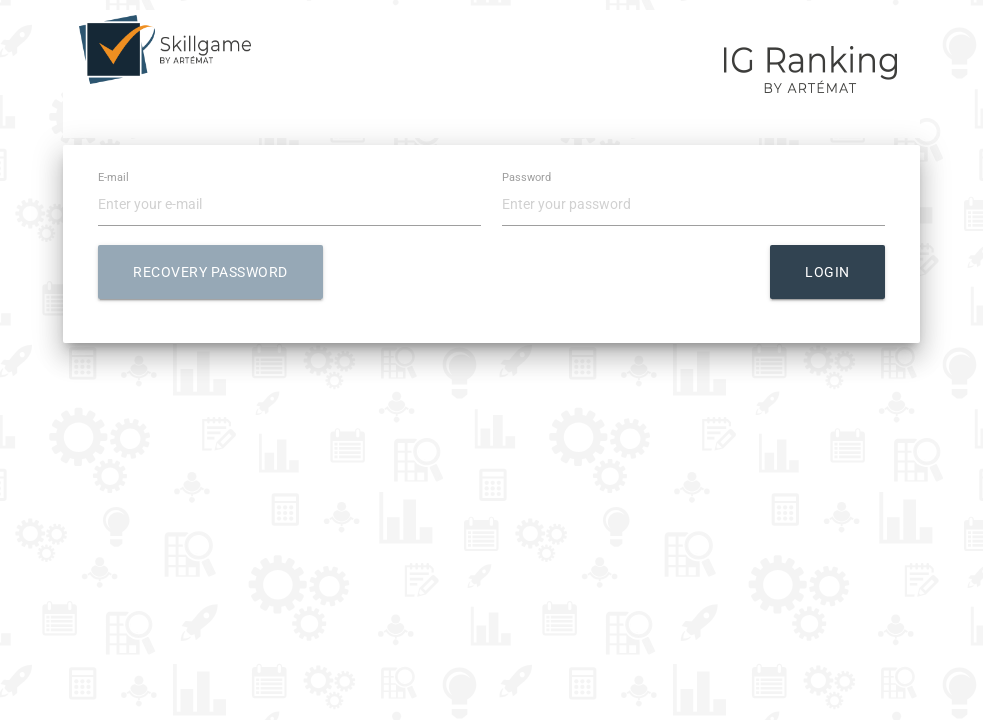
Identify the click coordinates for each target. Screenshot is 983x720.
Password (526, 178)
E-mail (113, 178)
